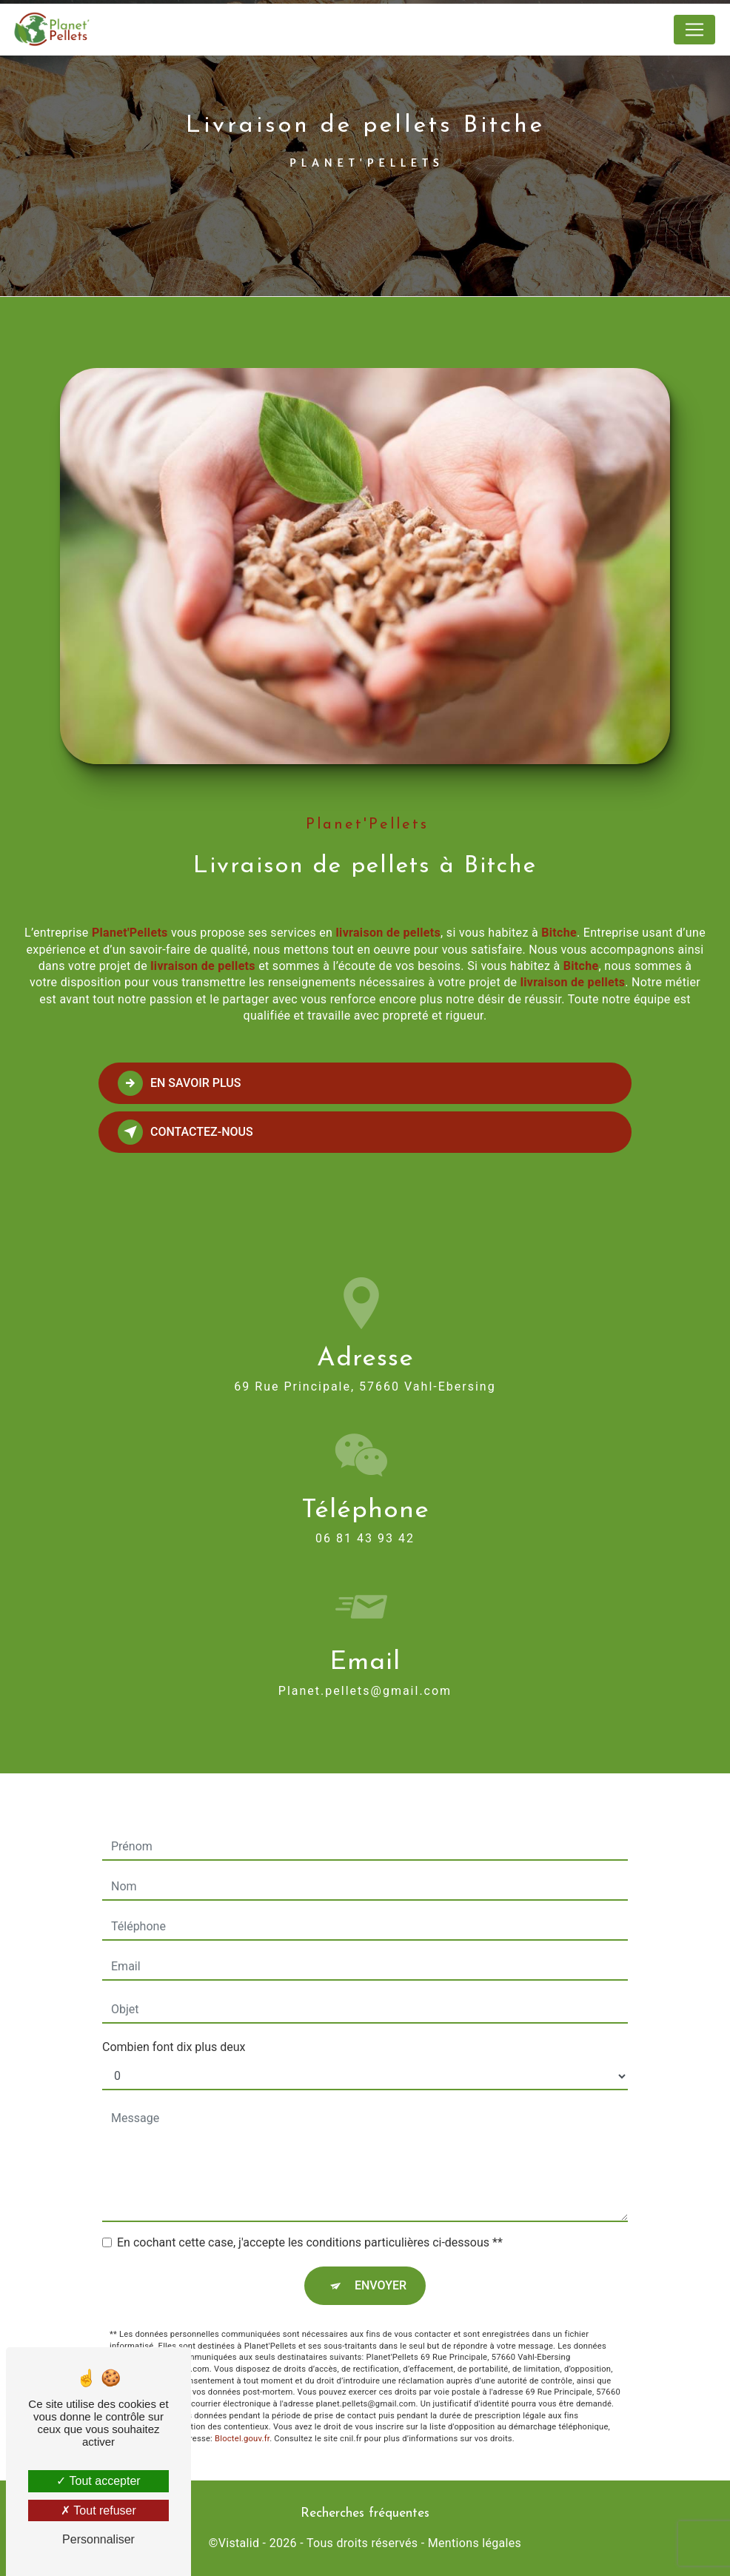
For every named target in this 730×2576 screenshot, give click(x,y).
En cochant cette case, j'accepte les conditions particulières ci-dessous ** (310, 2225)
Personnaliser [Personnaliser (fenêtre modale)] (98, 2539)
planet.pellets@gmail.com (365, 1673)
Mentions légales (474, 2543)
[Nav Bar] (694, 29)
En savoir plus (179, 1083)
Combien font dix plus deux (173, 2030)
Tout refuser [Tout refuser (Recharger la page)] (98, 2510)
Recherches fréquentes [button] (365, 2513)
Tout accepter (98, 2481)
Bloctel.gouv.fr (242, 2421)
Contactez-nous (185, 1132)
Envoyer (380, 2268)
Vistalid (239, 2543)
